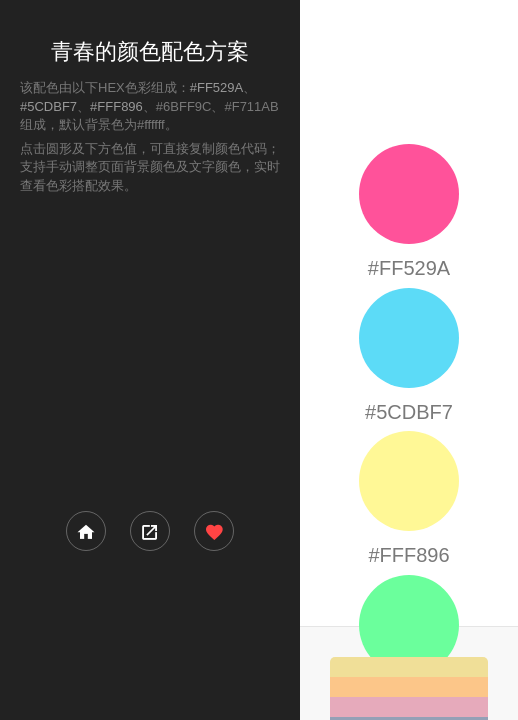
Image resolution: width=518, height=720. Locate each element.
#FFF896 (116, 106)
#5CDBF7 (48, 106)
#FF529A (216, 87)
